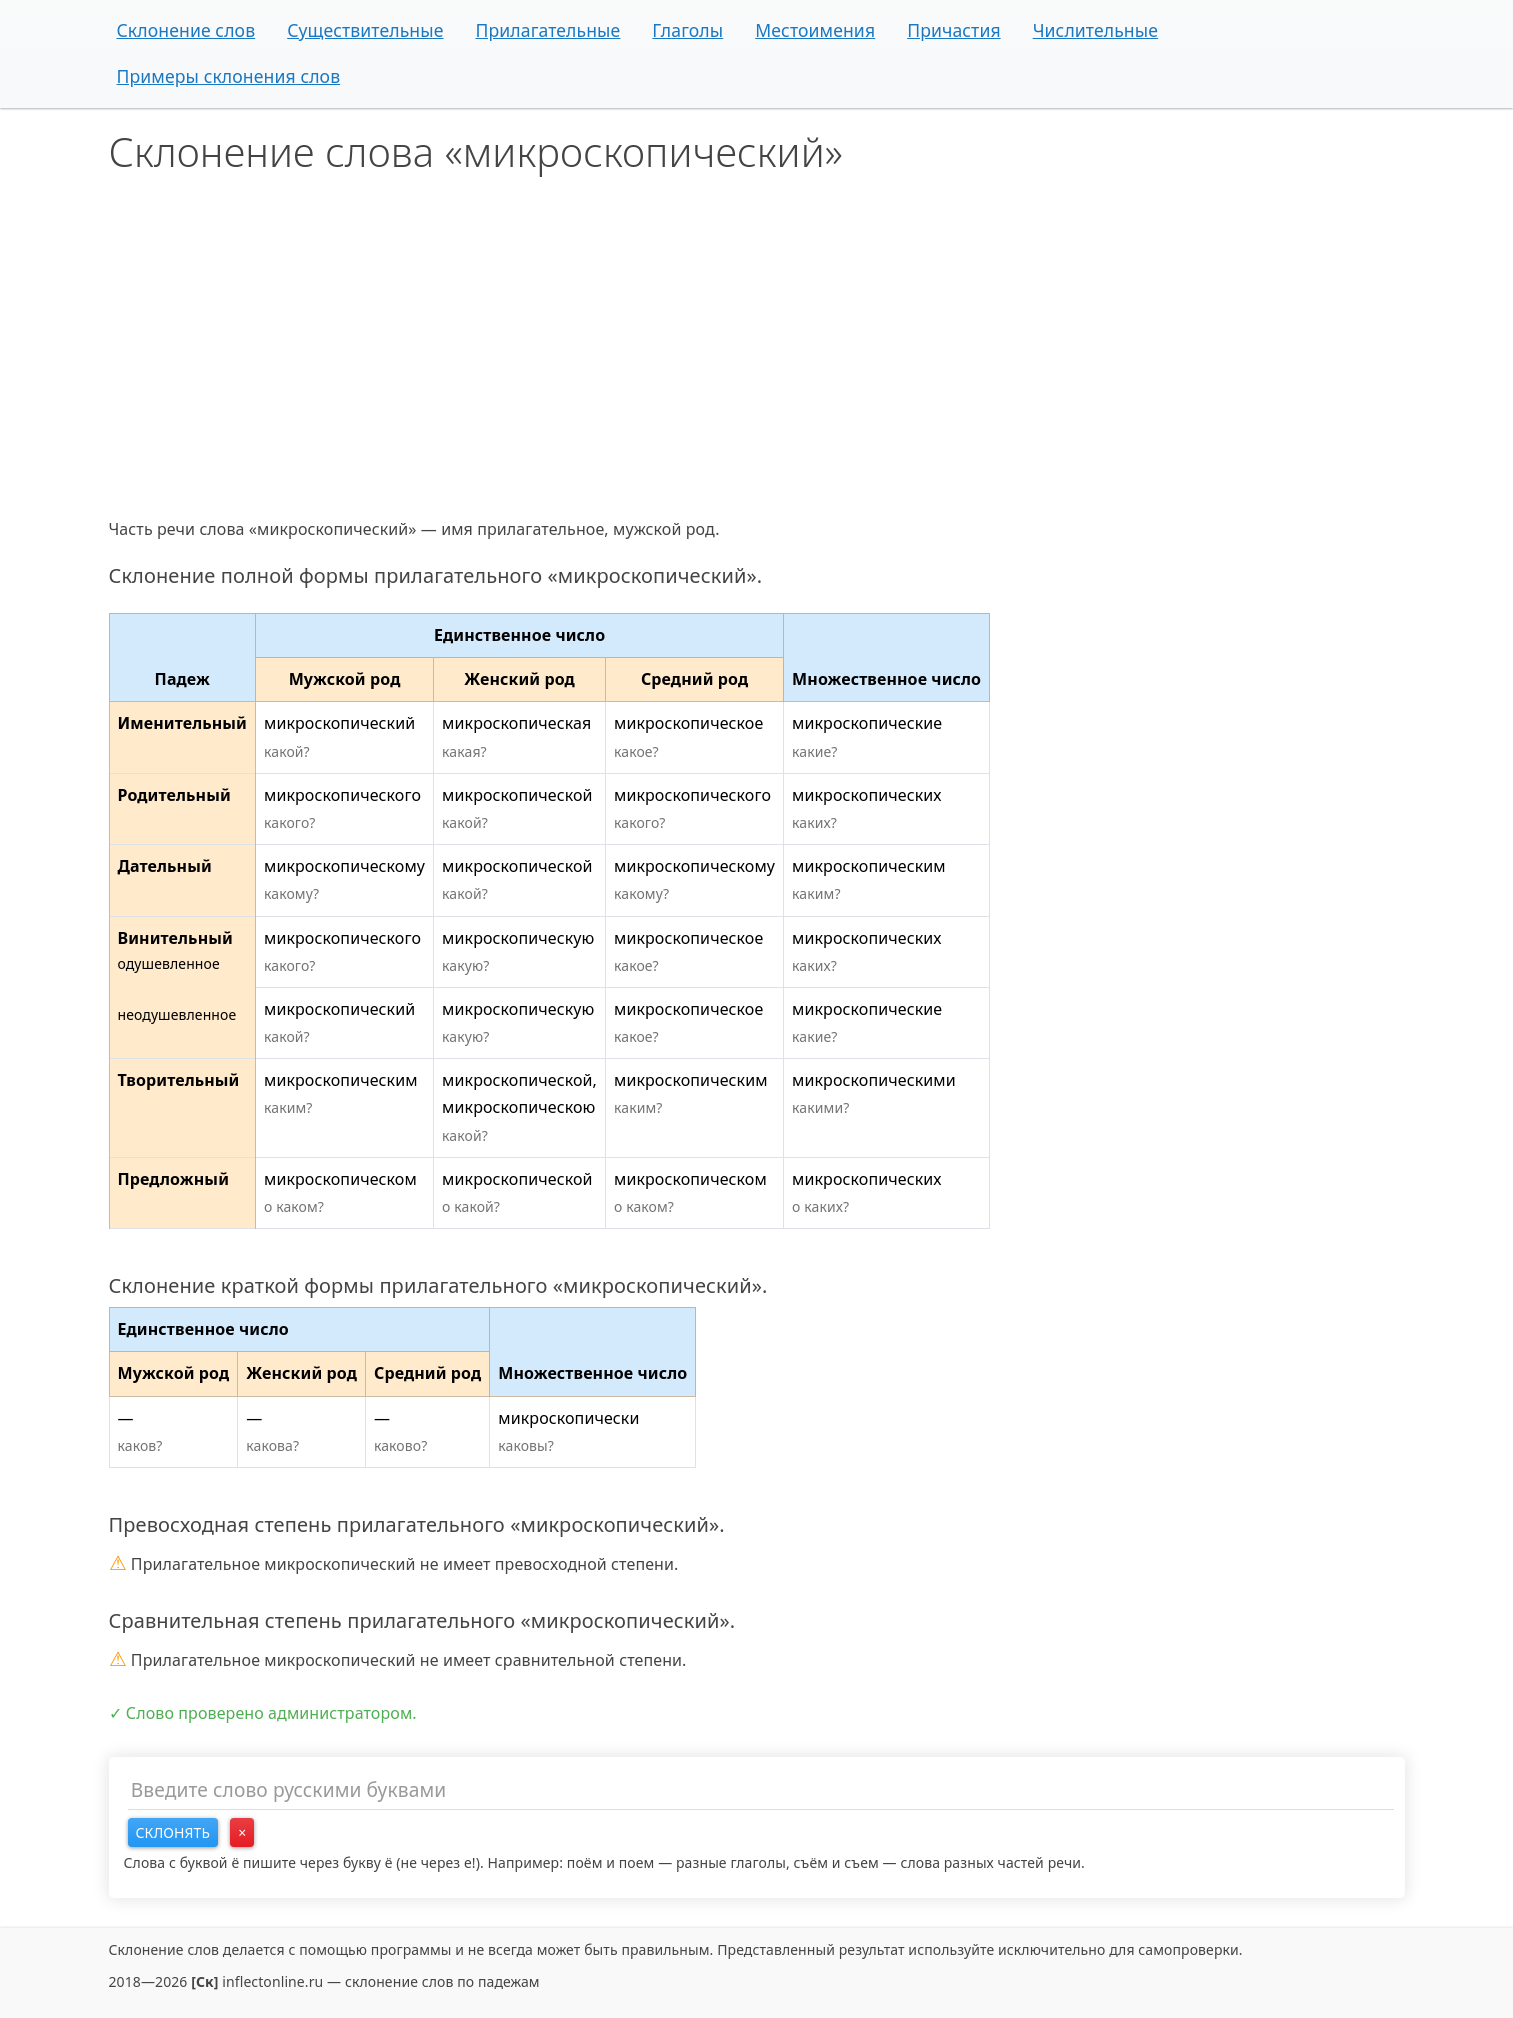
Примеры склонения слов (229, 76)
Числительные (1095, 30)
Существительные (365, 30)
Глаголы (687, 30)
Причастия (954, 30)
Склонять (173, 1832)
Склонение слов (186, 30)
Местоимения (815, 30)
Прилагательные (548, 30)
